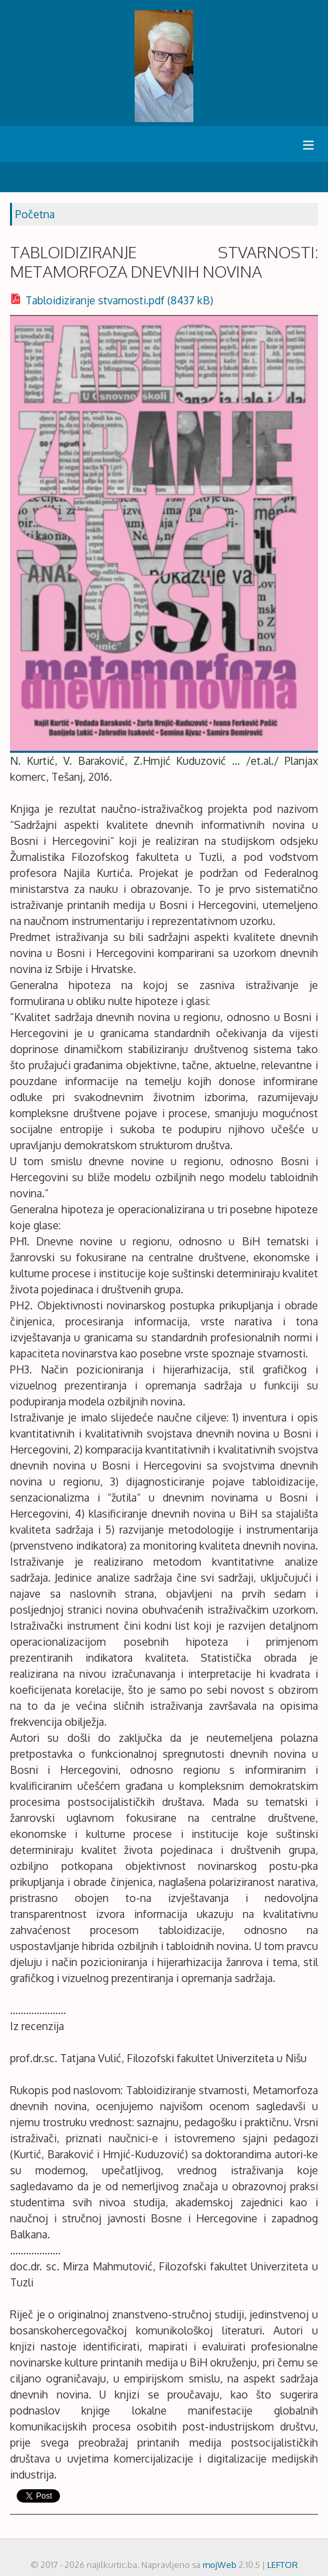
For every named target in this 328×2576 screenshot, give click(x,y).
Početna (35, 214)
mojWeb (220, 2564)
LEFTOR (282, 2564)
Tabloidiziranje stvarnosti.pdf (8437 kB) (111, 300)
